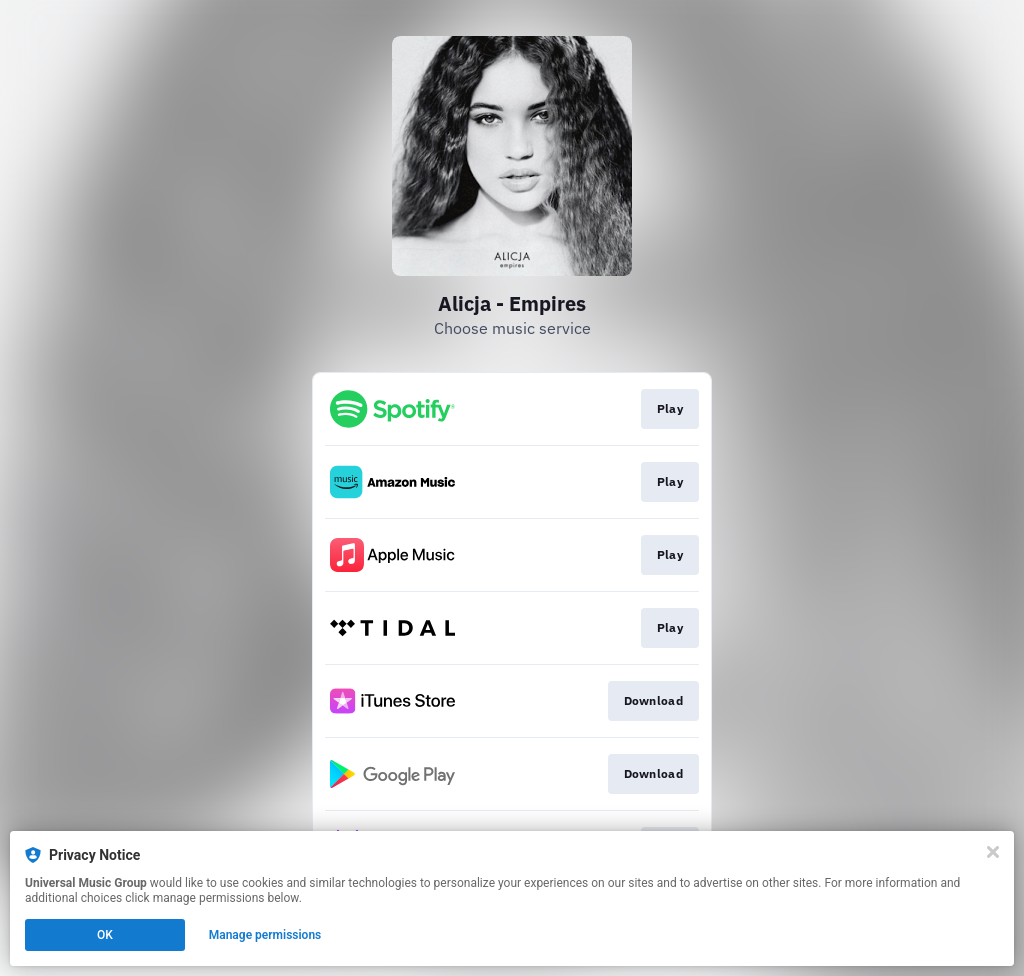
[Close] (993, 852)
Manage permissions (265, 935)
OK (105, 935)
